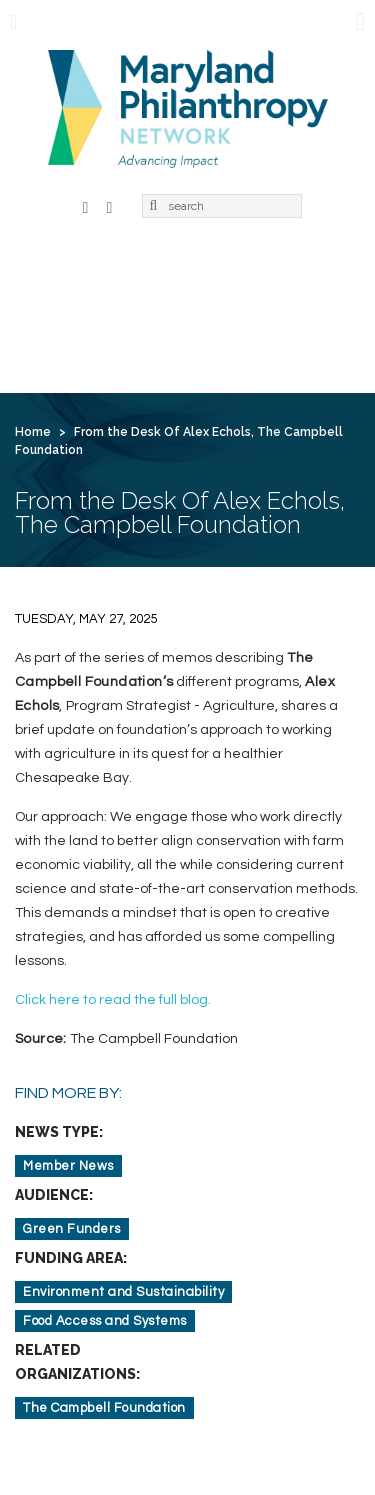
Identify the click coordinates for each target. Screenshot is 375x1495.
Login (302, 342)
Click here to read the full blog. (113, 1000)
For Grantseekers (94, 342)
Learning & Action (94, 308)
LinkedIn (110, 205)
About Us (137, 274)
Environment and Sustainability (123, 1292)
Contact (220, 342)
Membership (247, 274)
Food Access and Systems (105, 1321)
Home (51, 274)
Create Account (90, 376)
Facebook (86, 205)
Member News (68, 1166)
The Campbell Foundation (104, 1408)
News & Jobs (235, 308)
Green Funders (72, 1229)
